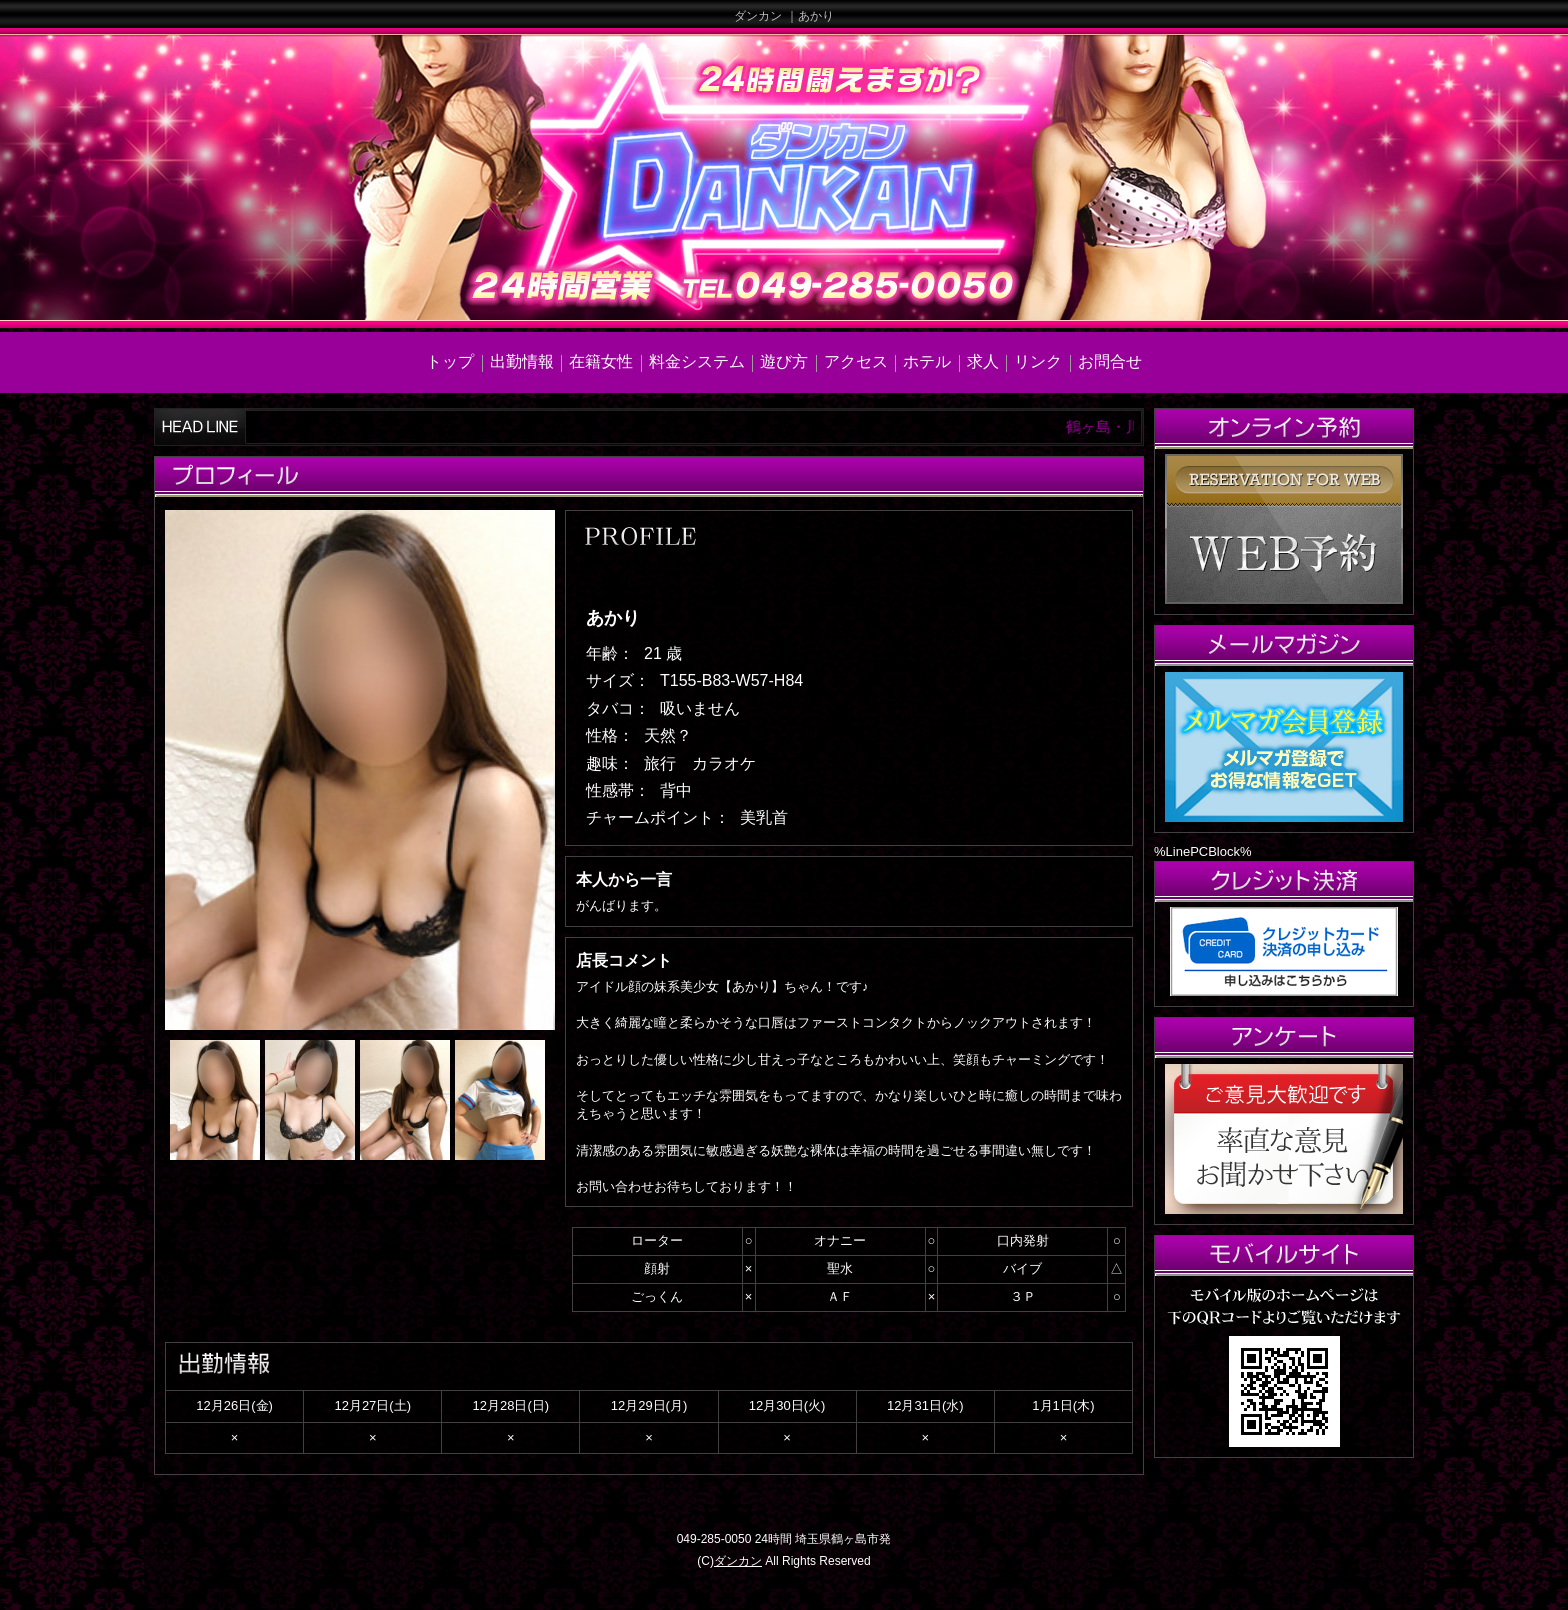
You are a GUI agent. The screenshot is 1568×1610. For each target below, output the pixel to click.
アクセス (856, 361)
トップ (450, 361)
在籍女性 (601, 361)
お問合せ (1110, 361)
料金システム (697, 361)
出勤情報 (522, 361)
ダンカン (738, 1561)
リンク (1038, 361)
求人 (983, 361)
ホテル (927, 361)
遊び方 (784, 361)
